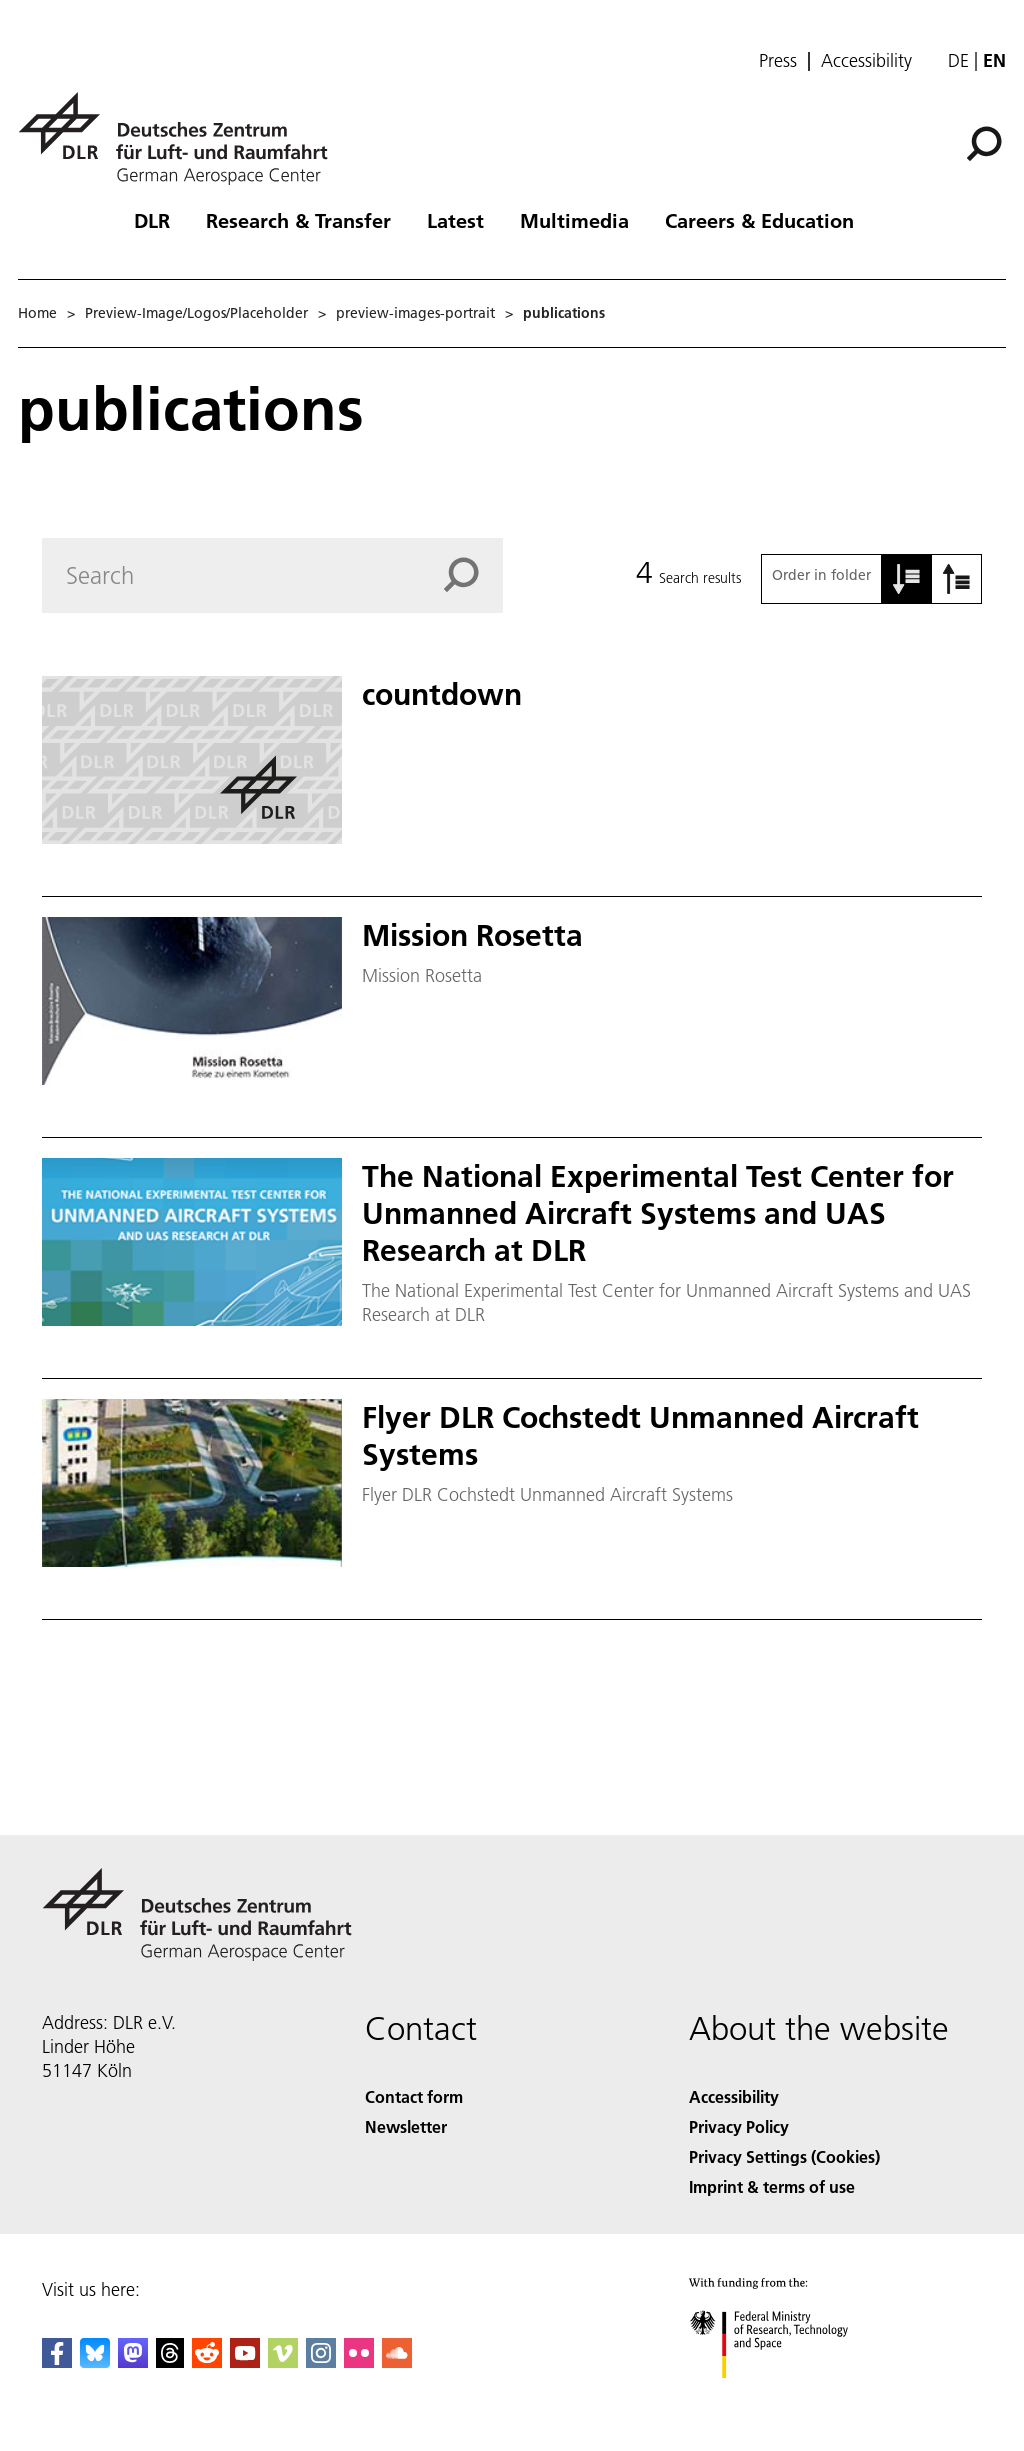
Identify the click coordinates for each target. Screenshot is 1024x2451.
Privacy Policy (739, 2126)
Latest (455, 220)
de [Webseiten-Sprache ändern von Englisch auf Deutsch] (958, 60)
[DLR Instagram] (321, 2361)
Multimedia (574, 220)
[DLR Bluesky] (95, 2361)
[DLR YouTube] (245, 2361)
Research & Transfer (298, 220)
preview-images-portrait (415, 313)
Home (37, 313)
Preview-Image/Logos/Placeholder (196, 313)
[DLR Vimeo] (283, 2361)
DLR (152, 220)
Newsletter (406, 2126)
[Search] (984, 144)
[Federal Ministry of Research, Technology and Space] (786, 2395)
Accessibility (866, 61)
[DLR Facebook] (57, 2361)
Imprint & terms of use (772, 2186)
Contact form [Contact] (414, 2096)
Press (778, 61)
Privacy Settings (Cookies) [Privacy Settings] (784, 2156)
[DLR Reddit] (207, 2361)
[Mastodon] (133, 2361)
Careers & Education (759, 220)
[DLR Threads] (170, 2361)
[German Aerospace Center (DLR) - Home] (181, 138)
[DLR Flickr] (359, 2361)
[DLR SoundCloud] (397, 2361)
